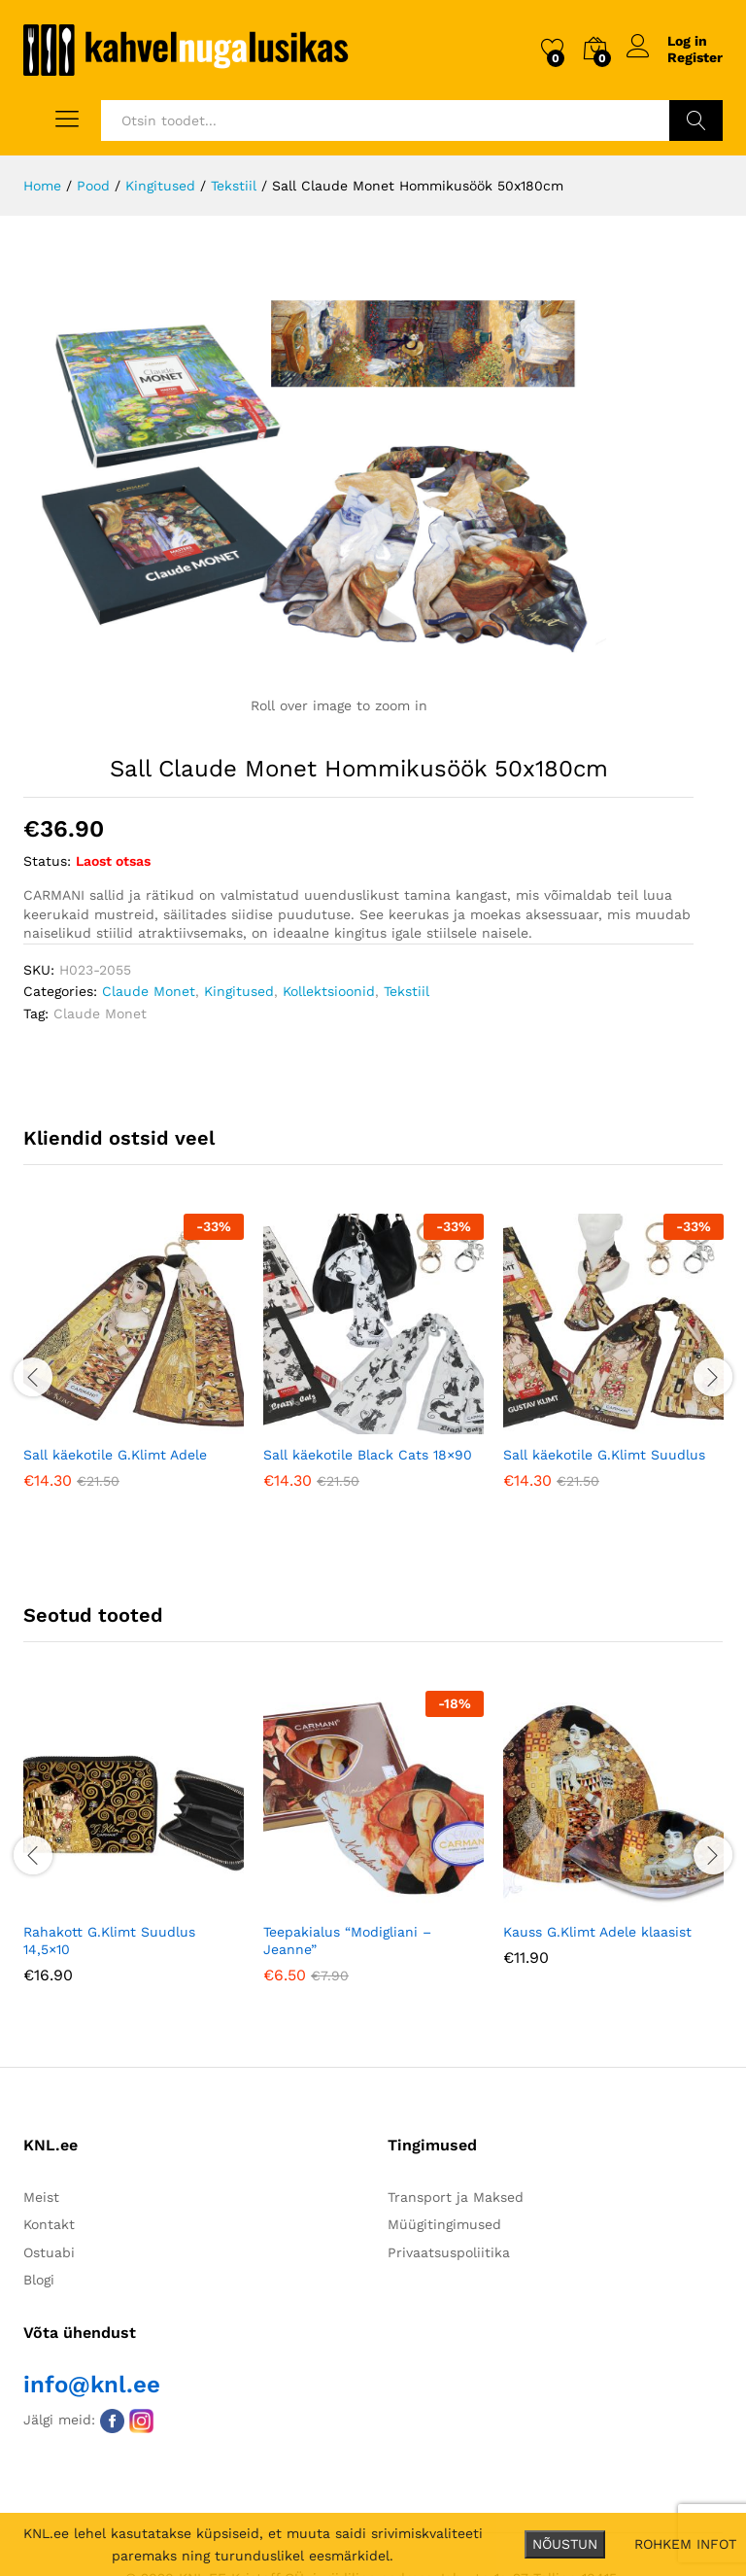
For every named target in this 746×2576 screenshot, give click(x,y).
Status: (47, 861)
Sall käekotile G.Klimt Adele (115, 1454)
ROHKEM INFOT (685, 2544)
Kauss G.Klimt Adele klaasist (597, 1932)
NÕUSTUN (564, 2544)
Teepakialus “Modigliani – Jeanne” (347, 1940)
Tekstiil (406, 991)
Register (695, 57)
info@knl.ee (91, 2384)
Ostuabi (49, 2252)
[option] (134, 1366)
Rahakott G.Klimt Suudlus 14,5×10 (109, 1940)
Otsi (696, 120)
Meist (41, 2197)
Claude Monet (148, 991)
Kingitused (239, 991)
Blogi (38, 2279)
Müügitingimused (444, 2224)
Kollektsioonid (329, 991)
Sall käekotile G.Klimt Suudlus (604, 1454)
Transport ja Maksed (456, 2197)
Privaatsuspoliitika (449, 2252)
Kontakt (49, 2224)
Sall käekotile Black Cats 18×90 (367, 1454)
